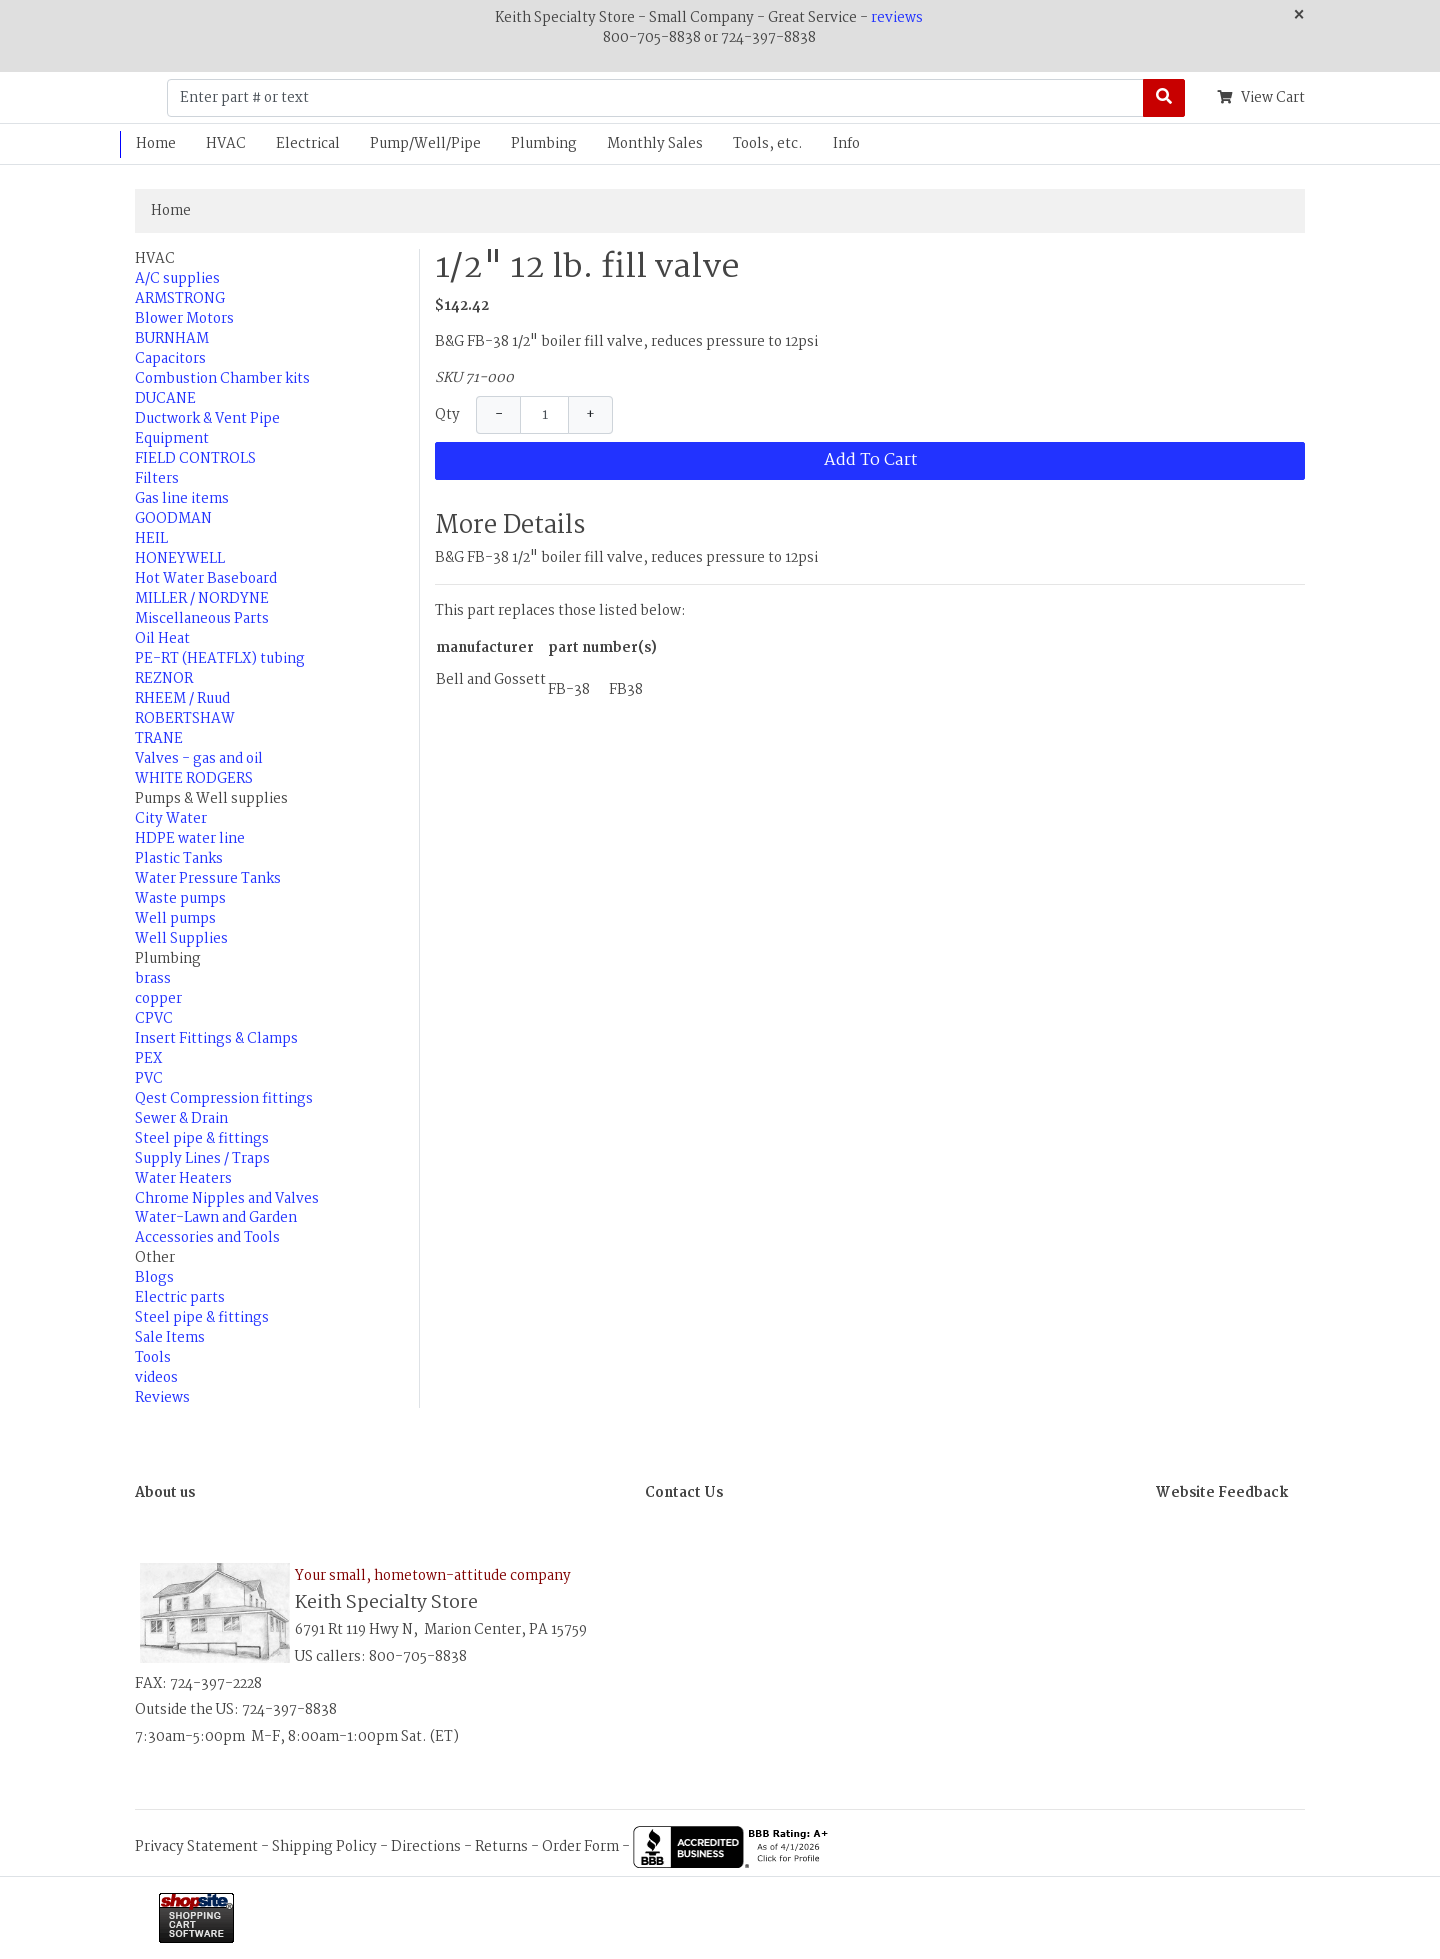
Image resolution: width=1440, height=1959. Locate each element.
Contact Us (684, 1493)
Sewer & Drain (181, 1119)
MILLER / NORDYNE (202, 599)
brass (153, 979)
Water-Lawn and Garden (216, 1218)
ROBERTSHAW (185, 719)
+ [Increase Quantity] (590, 415)
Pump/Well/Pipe (425, 144)
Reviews (162, 1398)
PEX (148, 1059)
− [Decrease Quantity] (499, 415)
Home (156, 144)
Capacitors (170, 359)
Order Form (580, 1847)
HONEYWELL (180, 559)
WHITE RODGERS (194, 779)
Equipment (172, 439)
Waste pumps (180, 899)
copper (158, 999)
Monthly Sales (655, 144)
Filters (157, 479)
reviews (897, 18)
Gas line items (182, 499)
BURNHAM (172, 339)
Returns (501, 1847)
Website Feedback (1222, 1493)
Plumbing (544, 144)
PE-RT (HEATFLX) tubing (220, 659)
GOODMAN (173, 519)
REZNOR (164, 679)
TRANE (159, 739)
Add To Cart (870, 460)
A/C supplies (177, 279)
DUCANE (165, 399)
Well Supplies (181, 939)
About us (165, 1493)
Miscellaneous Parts (202, 619)
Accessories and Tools (207, 1238)
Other (155, 1258)
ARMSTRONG (180, 299)
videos (156, 1378)
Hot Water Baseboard (206, 579)
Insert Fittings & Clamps (216, 1039)
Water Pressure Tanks (208, 879)
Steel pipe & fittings (202, 1139)
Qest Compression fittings (224, 1099)
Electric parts (180, 1298)
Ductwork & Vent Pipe (207, 419)
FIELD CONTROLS (195, 459)
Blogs (154, 1278)
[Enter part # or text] (655, 98)
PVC (149, 1079)
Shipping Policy (324, 1847)
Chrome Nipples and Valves (227, 1199)
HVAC (226, 144)
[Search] (1164, 98)
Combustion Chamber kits (222, 379)
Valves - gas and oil (199, 759)
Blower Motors (184, 319)
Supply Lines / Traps (202, 1159)
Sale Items (170, 1338)
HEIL (151, 539)
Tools (153, 1358)
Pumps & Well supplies (211, 799)
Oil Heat (162, 639)
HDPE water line (190, 839)
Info (846, 144)
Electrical (308, 144)
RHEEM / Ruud (182, 699)
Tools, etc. (768, 144)
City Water (171, 819)
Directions (426, 1847)
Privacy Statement (196, 1847)
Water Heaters (183, 1179)
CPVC (154, 1019)
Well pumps (175, 919)
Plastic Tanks (179, 859)
